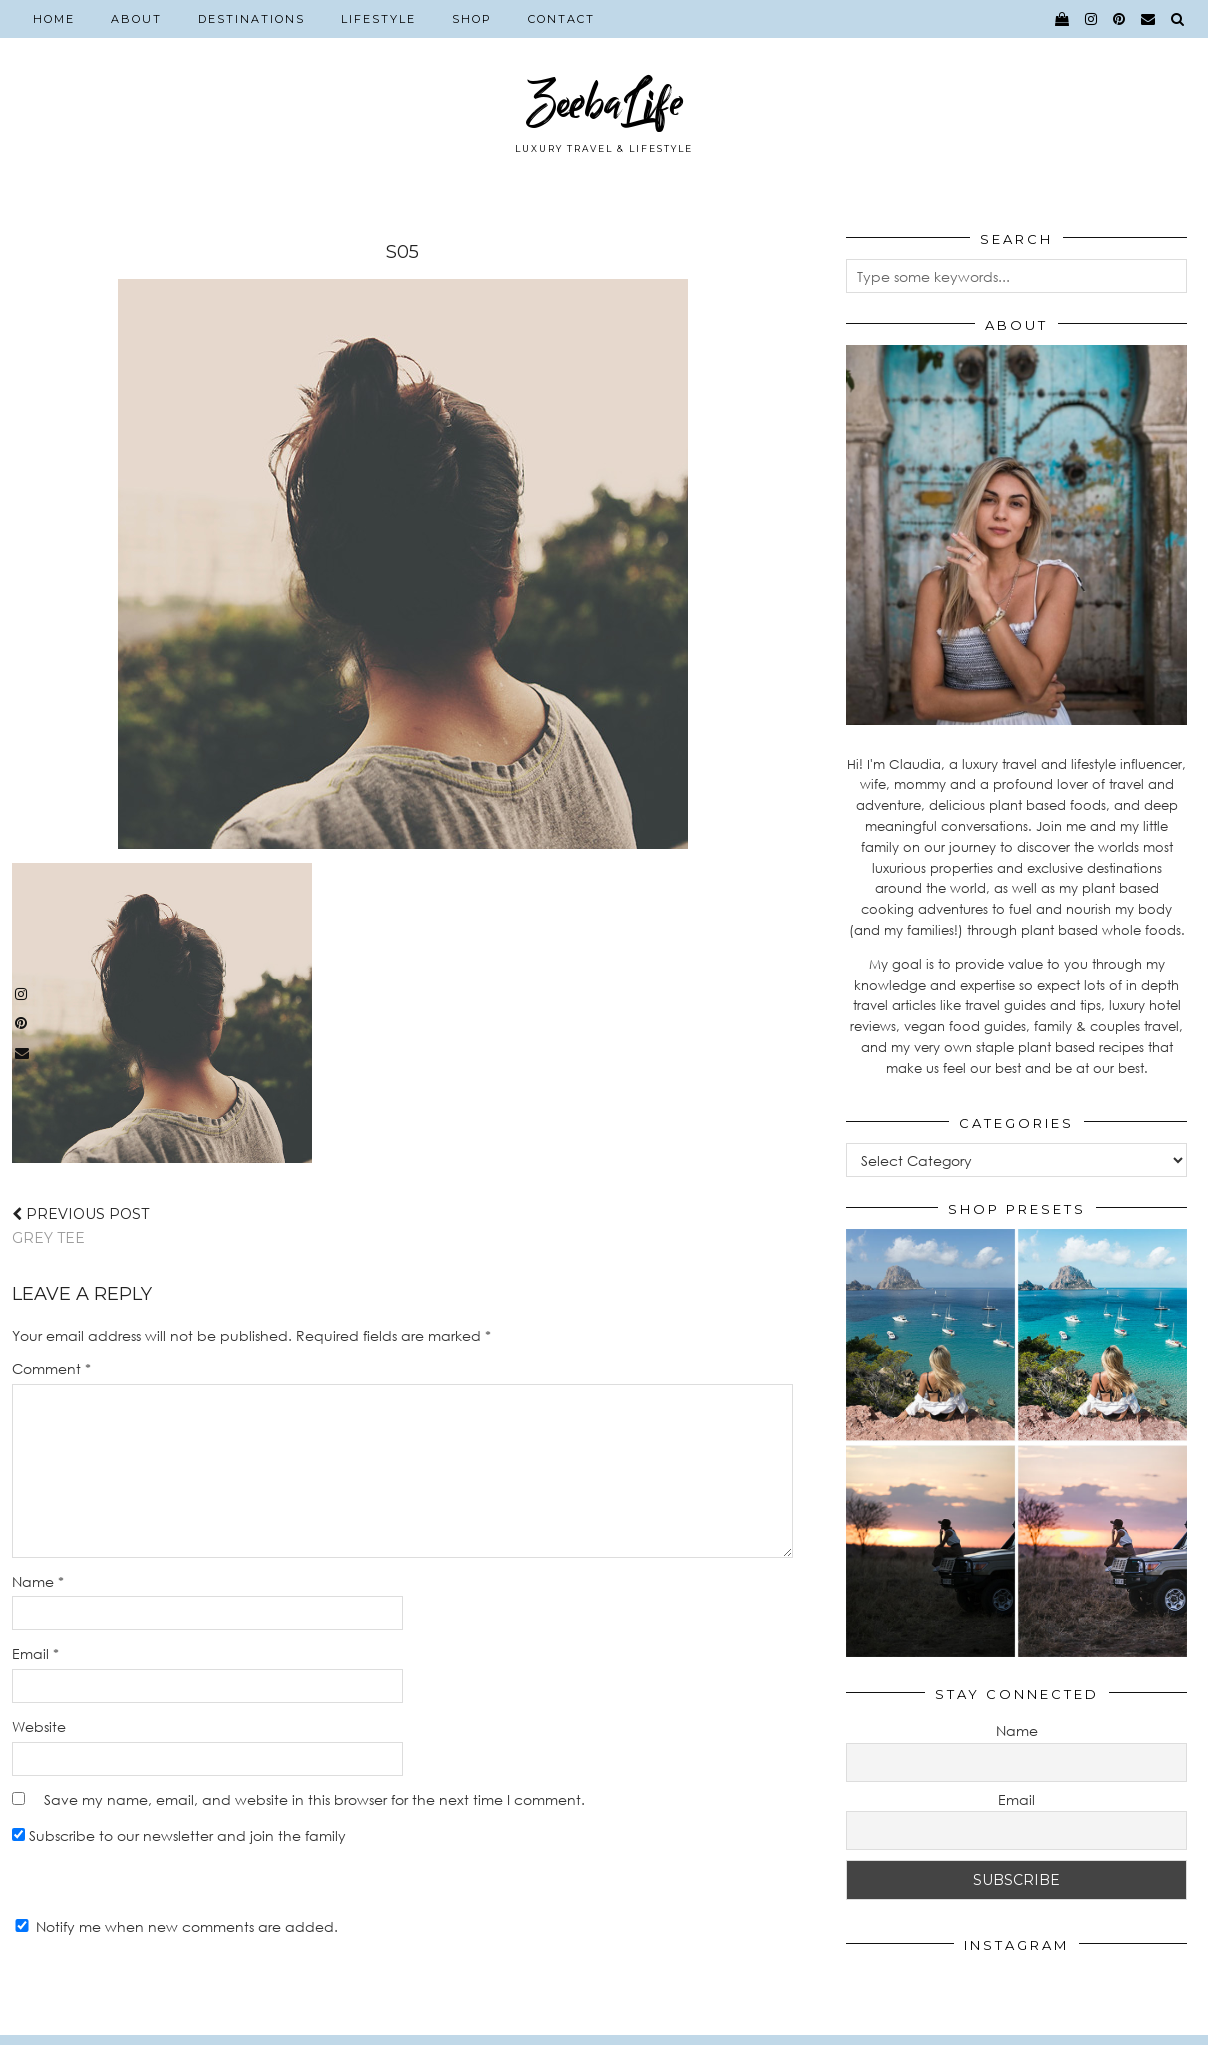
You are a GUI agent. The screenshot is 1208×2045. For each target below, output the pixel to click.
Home (54, 19)
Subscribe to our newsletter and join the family (179, 1835)
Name (38, 1581)
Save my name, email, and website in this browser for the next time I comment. (314, 1799)
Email (35, 1653)
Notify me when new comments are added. (187, 1926)
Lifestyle (378, 19)
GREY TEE (80, 1226)
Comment (51, 1368)
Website (39, 1726)
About (136, 19)
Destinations (251, 19)
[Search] (1178, 19)
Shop (472, 19)
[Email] (1149, 19)
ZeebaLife (604, 102)
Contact (561, 19)
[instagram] (1092, 19)
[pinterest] (1120, 19)
